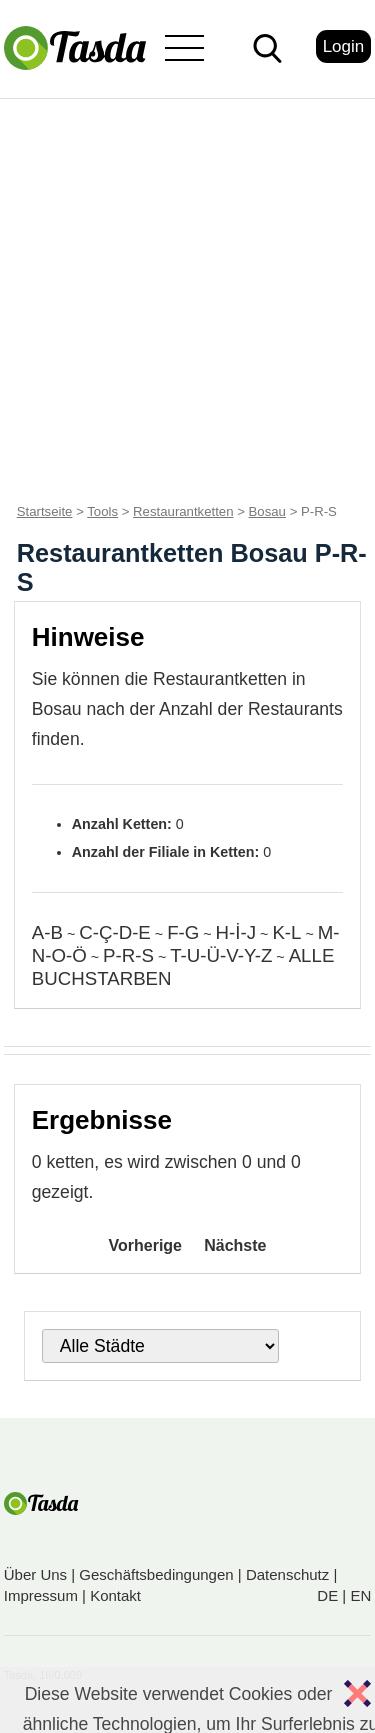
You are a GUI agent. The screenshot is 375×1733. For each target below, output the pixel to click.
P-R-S (128, 955)
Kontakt (115, 1595)
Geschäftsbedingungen (156, 1574)
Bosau (267, 511)
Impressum (41, 1595)
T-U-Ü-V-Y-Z (221, 955)
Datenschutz (287, 1574)
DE (327, 1595)
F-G (183, 932)
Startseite (45, 511)
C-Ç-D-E (115, 932)
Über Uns (35, 1574)
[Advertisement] (187, 296)
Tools (102, 511)
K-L (286, 932)
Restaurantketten (183, 511)
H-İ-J (236, 932)
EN (360, 1595)
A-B (47, 932)
